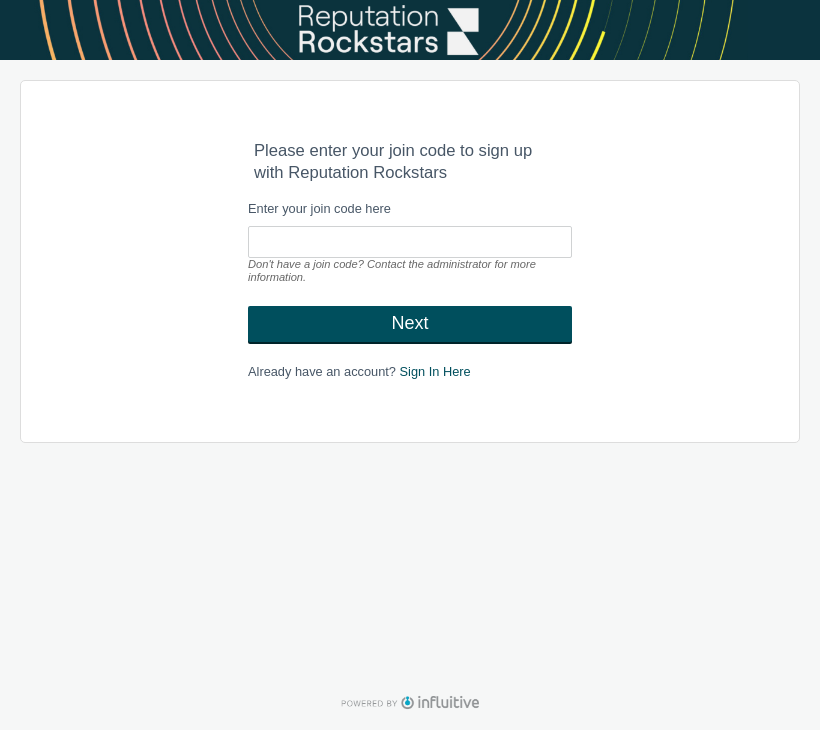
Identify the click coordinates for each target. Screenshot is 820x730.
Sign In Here (435, 371)
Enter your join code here (319, 208)
